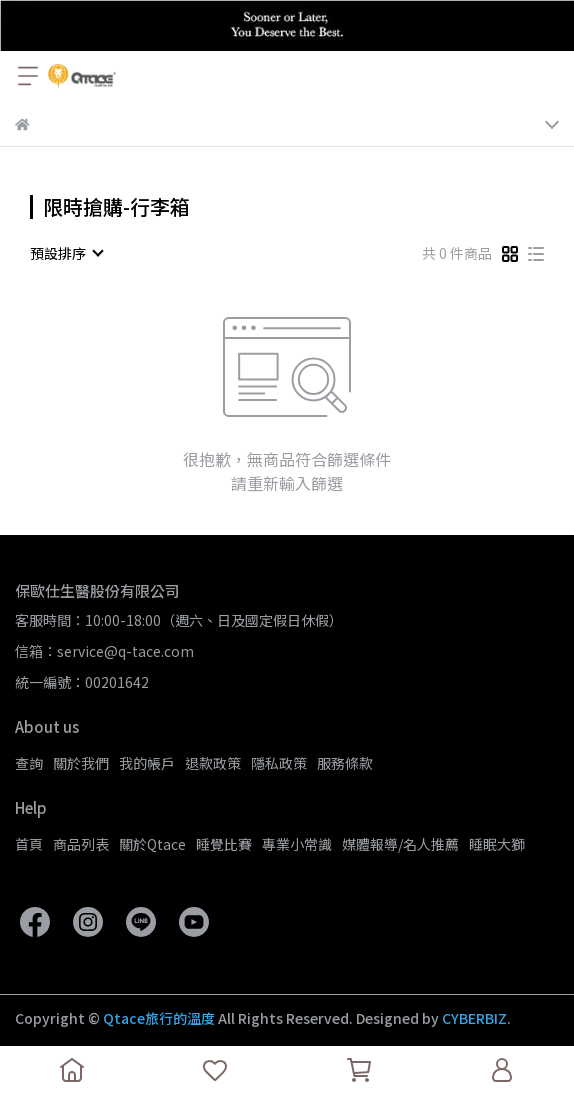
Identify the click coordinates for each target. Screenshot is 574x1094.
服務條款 (345, 763)
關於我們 (81, 763)
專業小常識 (297, 844)
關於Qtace (152, 844)
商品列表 (81, 844)
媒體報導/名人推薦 (400, 844)
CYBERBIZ (474, 1018)
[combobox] (66, 253)
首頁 (29, 844)
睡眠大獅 (497, 844)
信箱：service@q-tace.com (104, 651)
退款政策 (213, 763)
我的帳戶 (147, 763)
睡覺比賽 (224, 844)
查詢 (29, 763)
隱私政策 (279, 763)
